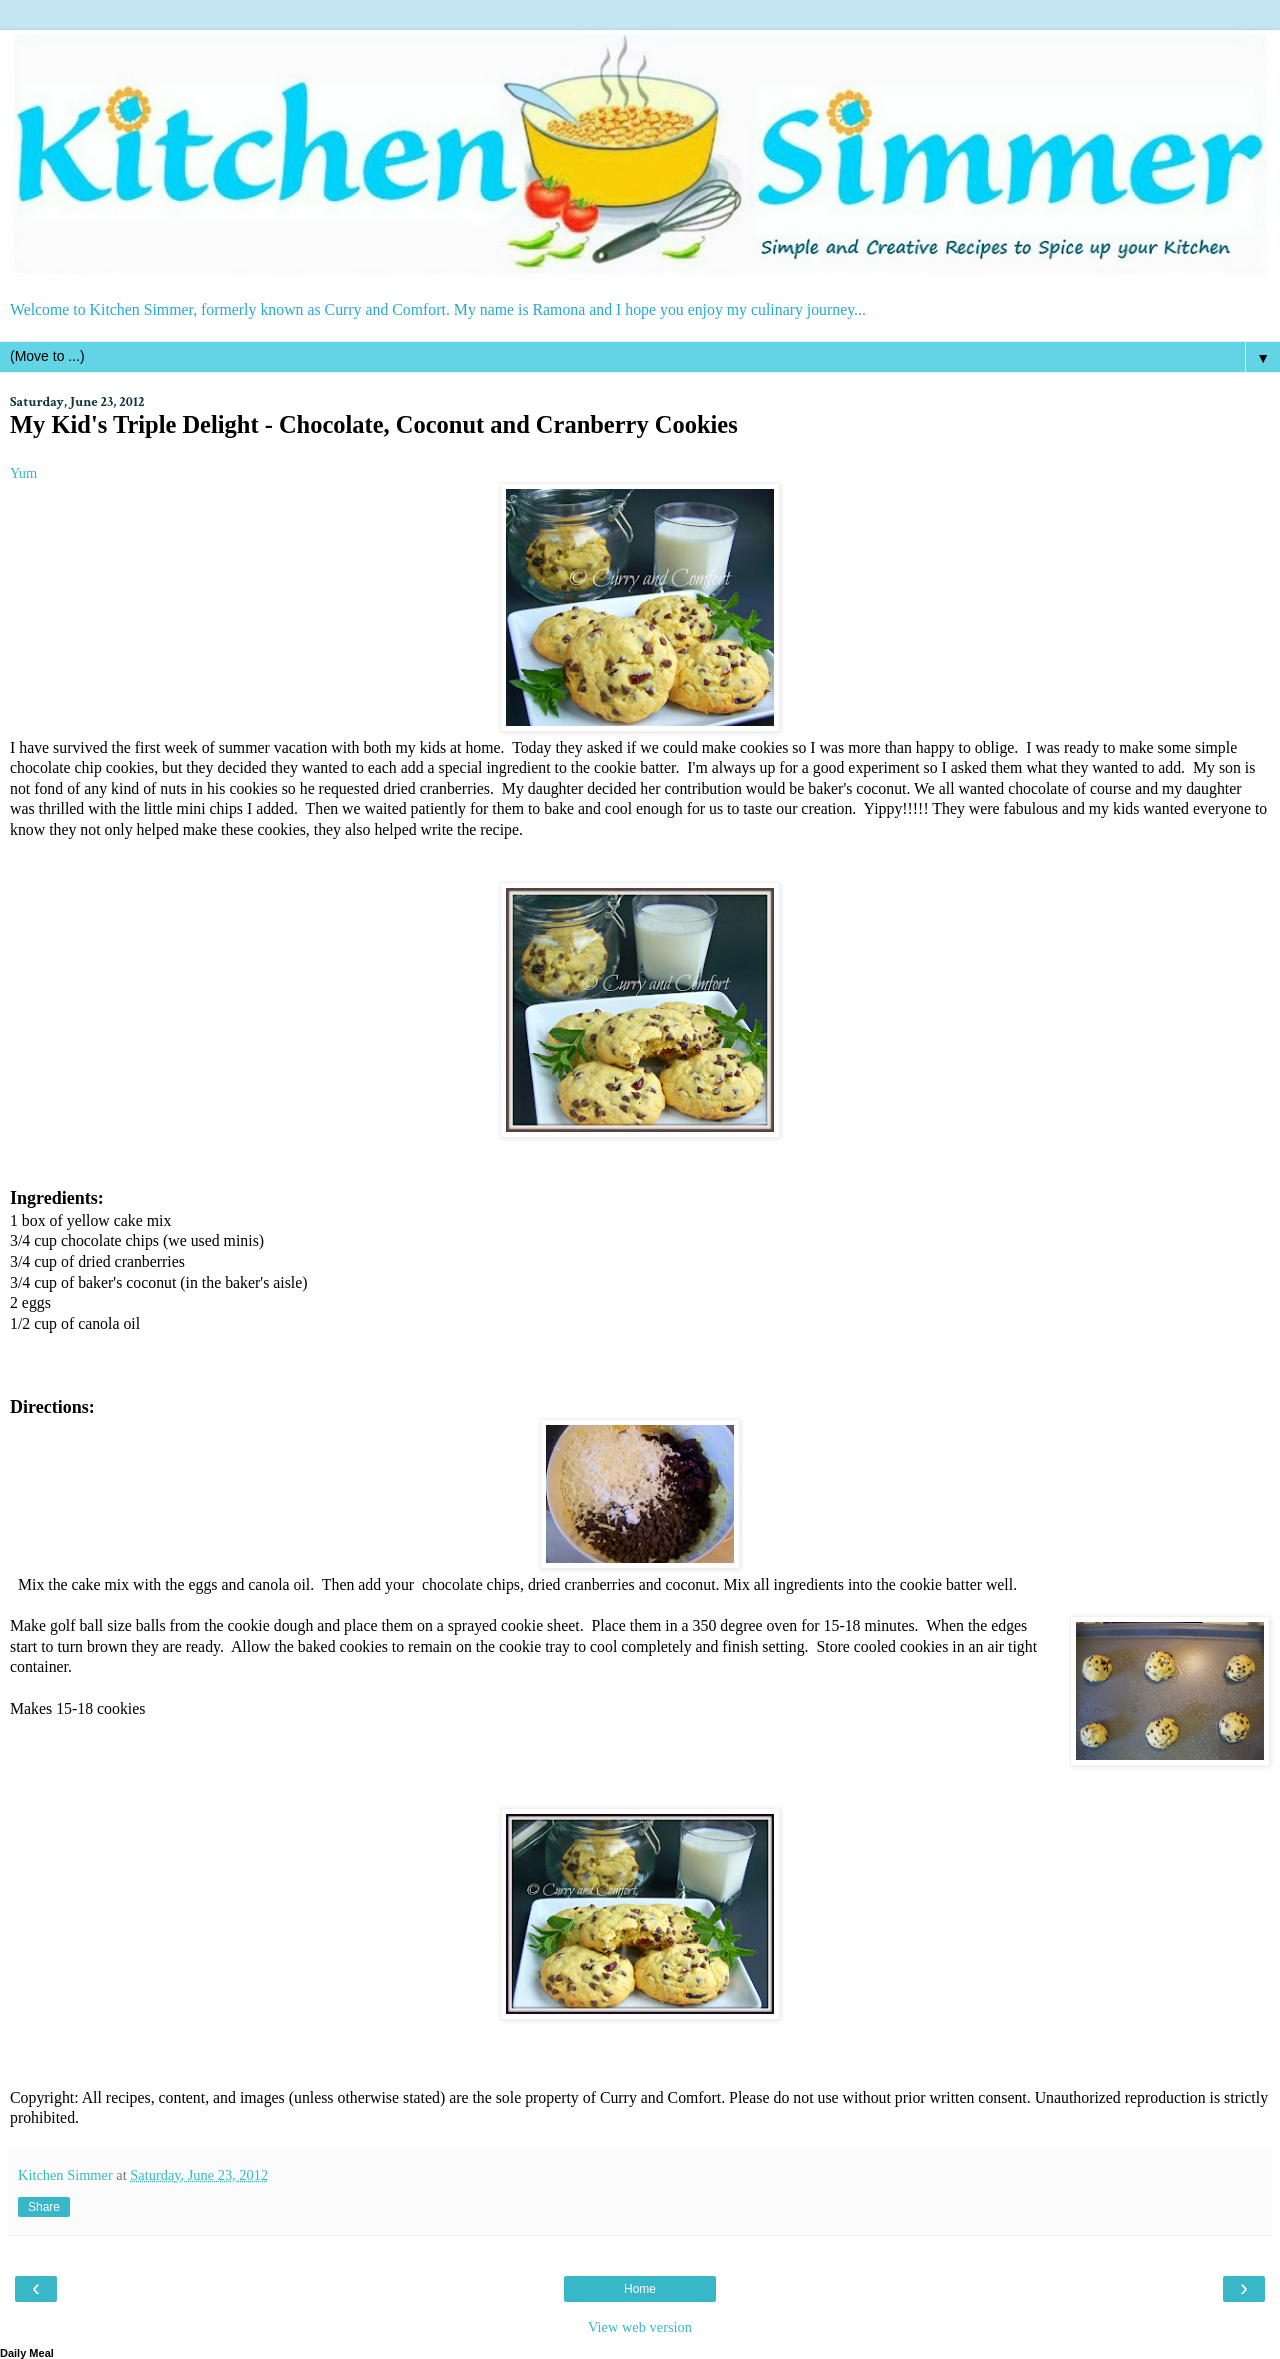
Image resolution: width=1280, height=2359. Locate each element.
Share (44, 2207)
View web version (640, 2327)
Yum (23, 473)
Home (640, 2289)
